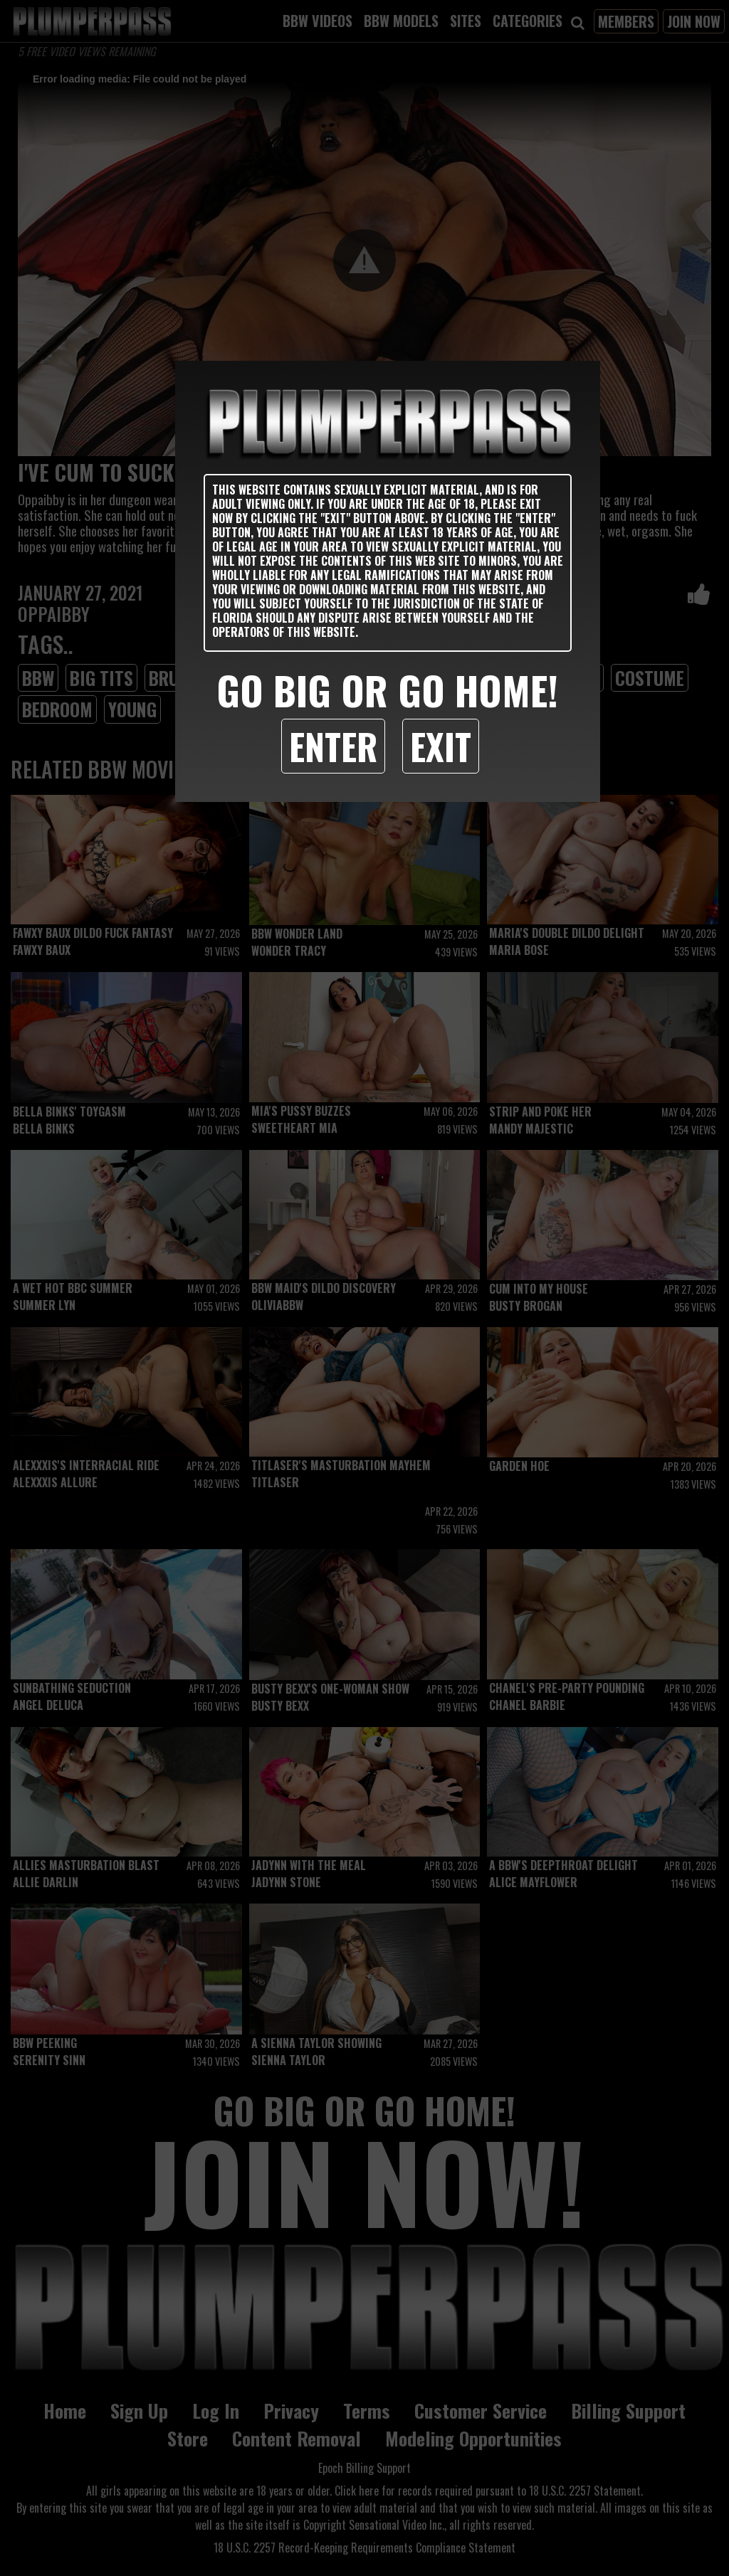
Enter (333, 745)
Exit (440, 745)
